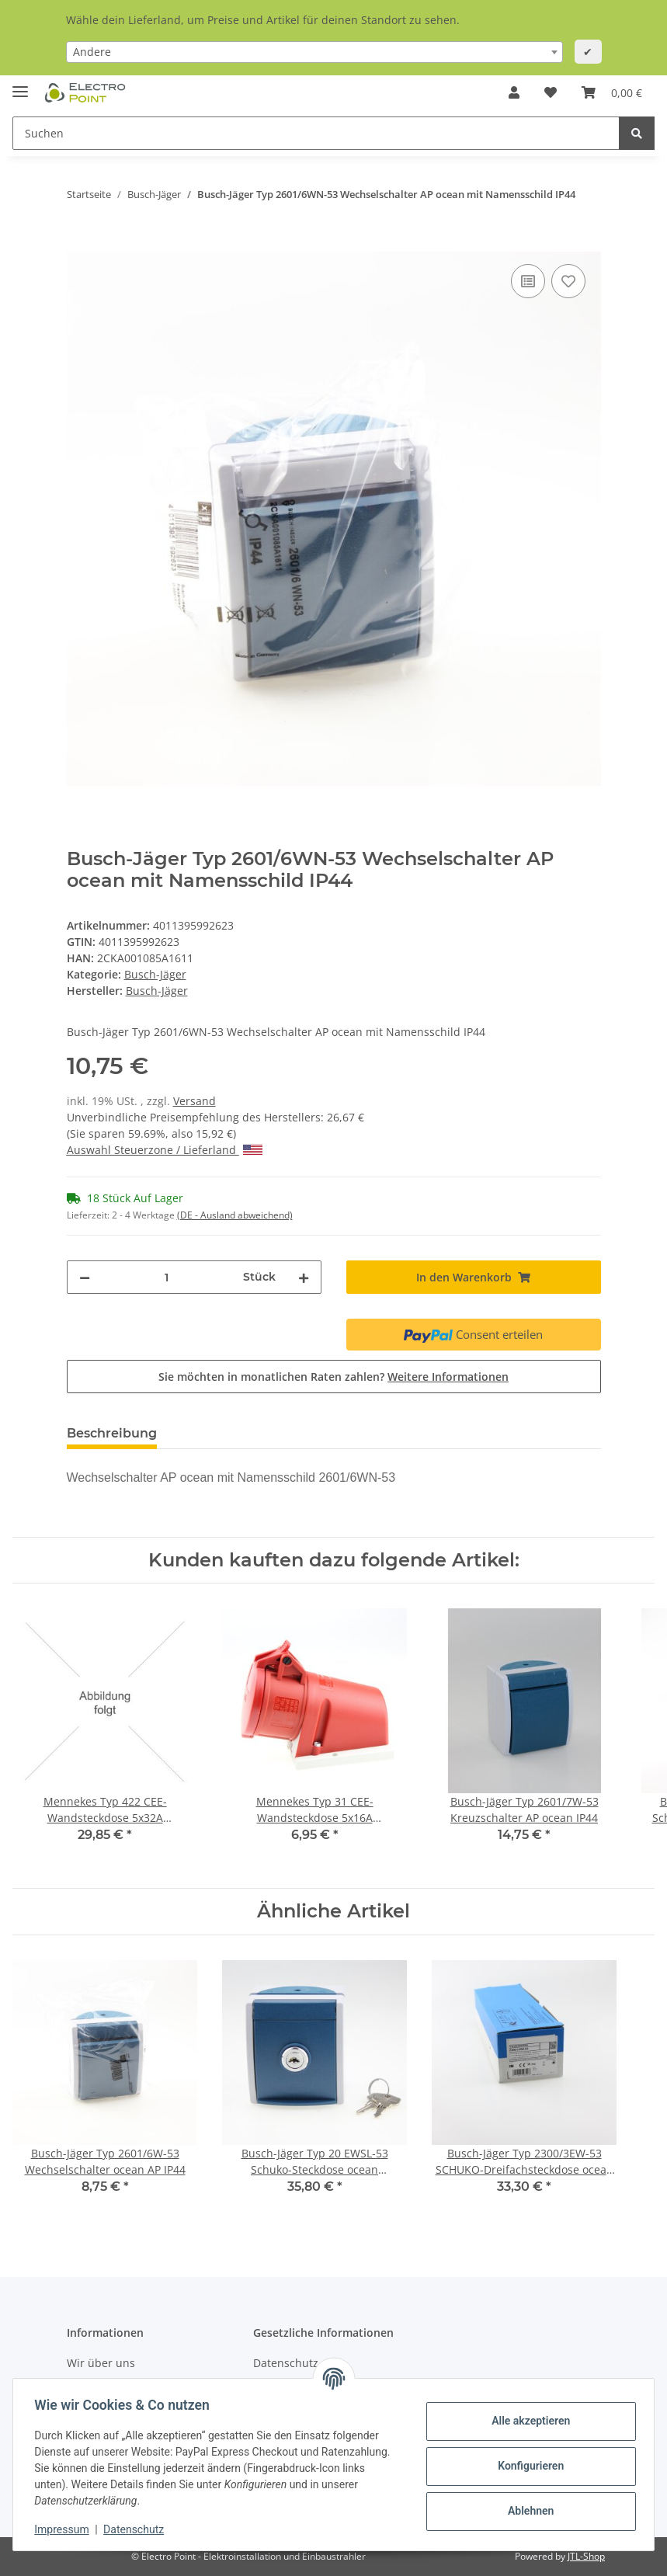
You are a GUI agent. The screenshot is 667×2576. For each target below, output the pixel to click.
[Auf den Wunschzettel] (568, 281)
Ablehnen (527, 2511)
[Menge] (166, 1277)
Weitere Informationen (448, 1376)
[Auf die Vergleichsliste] (528, 281)
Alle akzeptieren (527, 2420)
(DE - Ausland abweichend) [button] (235, 1215)
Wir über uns (101, 2362)
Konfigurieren (527, 2466)
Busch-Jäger (155, 974)
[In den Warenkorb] (79, 243)
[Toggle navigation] (20, 85)
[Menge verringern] (85, 1277)
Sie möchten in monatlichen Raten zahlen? (333, 1376)
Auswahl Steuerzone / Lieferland (164, 1149)
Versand (194, 1100)
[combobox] (314, 52)
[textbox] (314, 52)
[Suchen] (316, 133)
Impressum (65, 2529)
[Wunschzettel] (550, 92)
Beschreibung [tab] (112, 1433)
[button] (514, 92)
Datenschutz (137, 2529)
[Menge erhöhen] (304, 1277)
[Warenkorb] (612, 92)
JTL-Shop (586, 2556)
